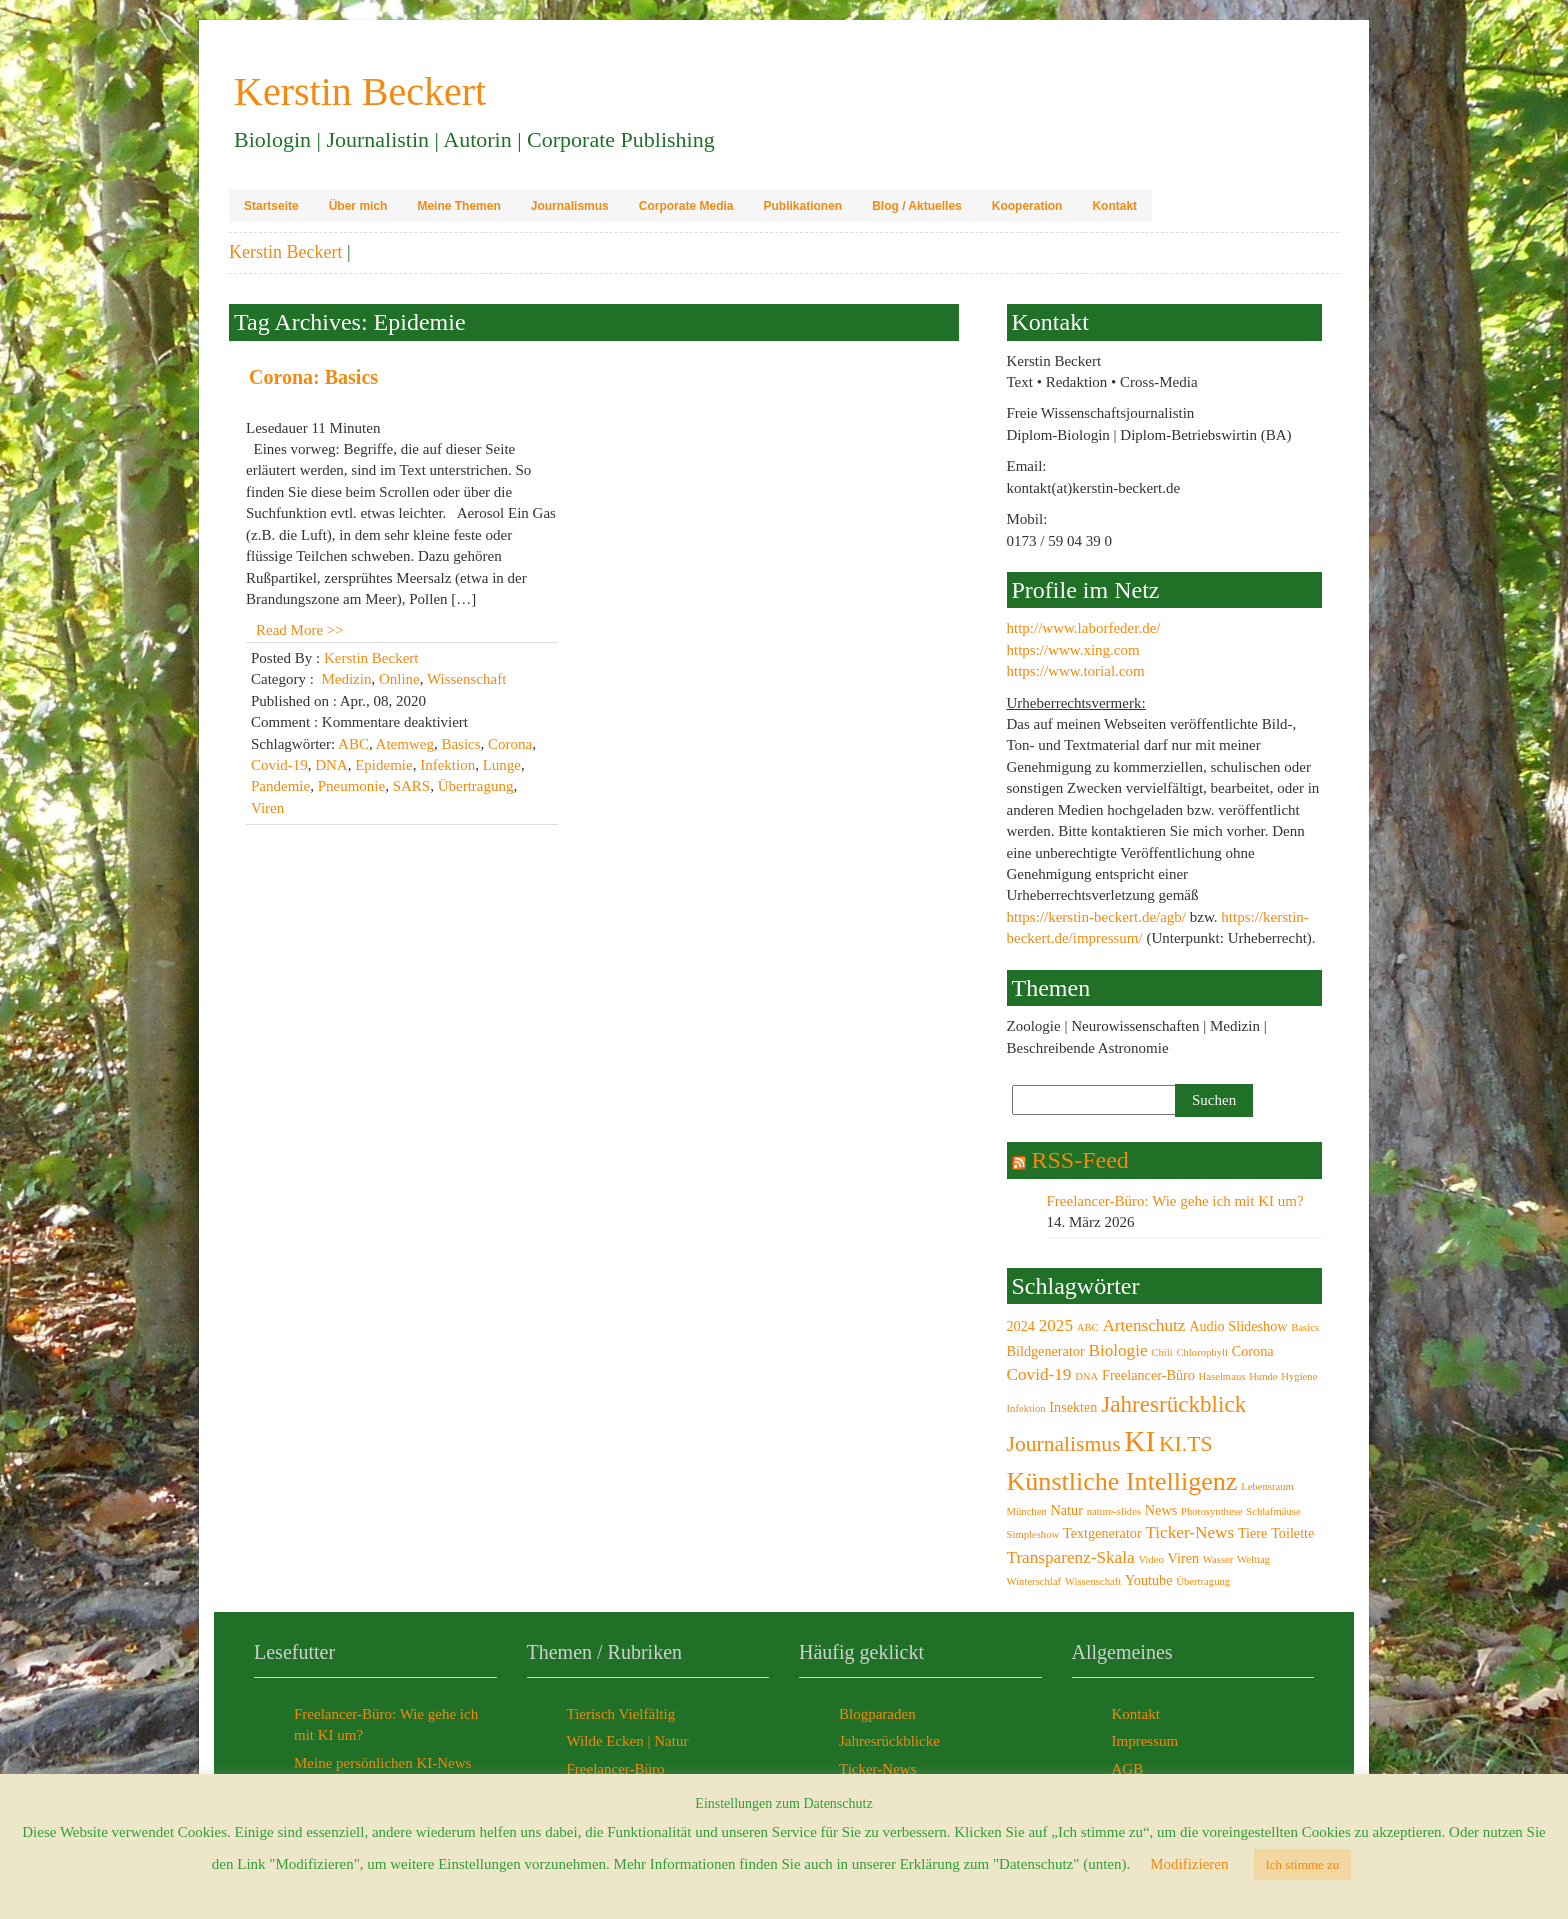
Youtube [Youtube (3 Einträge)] (1149, 1580)
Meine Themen (458, 206)
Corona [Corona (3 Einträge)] (1253, 1351)
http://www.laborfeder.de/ (1084, 628)
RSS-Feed (1080, 1160)
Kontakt (1114, 206)
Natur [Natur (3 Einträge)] (1067, 1510)
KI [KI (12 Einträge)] (1139, 1441)
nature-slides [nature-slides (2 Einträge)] (1114, 1511)
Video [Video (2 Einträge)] (1150, 1559)
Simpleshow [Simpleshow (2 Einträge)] (1033, 1534)
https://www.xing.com (1073, 650)
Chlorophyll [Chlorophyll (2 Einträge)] (1202, 1352)
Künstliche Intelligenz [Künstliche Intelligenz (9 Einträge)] (1122, 1481)
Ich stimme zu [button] (1303, 1864)
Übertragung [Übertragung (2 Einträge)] (1203, 1581)
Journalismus (570, 206)
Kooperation (1027, 206)
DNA (331, 765)
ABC (353, 744)
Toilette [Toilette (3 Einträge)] (1292, 1533)
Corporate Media (686, 206)
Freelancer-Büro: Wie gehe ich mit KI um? (1175, 1201)
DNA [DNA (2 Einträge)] (1086, 1376)
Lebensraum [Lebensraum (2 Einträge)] (1267, 1486)
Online (399, 679)
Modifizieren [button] (1189, 1864)
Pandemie (280, 786)
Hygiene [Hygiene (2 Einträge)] (1299, 1376)
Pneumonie (352, 786)
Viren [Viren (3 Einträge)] (1184, 1558)
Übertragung (476, 786)
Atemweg (405, 744)
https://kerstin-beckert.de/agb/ (1097, 917)
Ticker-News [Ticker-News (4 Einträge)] (1189, 1532)
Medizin (346, 679)
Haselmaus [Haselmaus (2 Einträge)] (1222, 1376)
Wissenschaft (466, 679)
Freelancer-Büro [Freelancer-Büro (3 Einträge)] (1148, 1375)
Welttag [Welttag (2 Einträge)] (1253, 1559)
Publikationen (802, 206)
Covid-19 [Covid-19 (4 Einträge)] (1039, 1374)
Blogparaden (877, 1714)
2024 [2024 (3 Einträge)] (1021, 1326)
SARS (412, 786)
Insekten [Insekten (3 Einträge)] (1073, 1407)
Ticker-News (877, 1769)
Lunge (502, 765)
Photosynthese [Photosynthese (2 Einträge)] (1212, 1511)
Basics (460, 744)
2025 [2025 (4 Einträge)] (1056, 1325)
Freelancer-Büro (616, 1769)
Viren (267, 808)
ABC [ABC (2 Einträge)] (1088, 1327)
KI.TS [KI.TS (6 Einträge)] (1185, 1444)
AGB (1128, 1769)
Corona (510, 744)
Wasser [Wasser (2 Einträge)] (1218, 1559)
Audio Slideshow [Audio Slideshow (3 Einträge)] (1238, 1326)
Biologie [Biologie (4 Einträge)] (1117, 1350)
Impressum (1145, 1741)
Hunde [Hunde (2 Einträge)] (1263, 1376)
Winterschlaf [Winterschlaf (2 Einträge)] (1034, 1581)
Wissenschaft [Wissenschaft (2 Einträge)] (1093, 1581)
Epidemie (383, 765)
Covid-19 (279, 765)
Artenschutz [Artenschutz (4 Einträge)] (1143, 1325)
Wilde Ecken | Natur (628, 1741)
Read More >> (300, 630)
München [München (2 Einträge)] (1027, 1511)
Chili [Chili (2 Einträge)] (1161, 1352)
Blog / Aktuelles (917, 206)
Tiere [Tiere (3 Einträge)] (1253, 1533)
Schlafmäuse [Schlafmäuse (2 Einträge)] (1273, 1511)
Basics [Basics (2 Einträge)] (1305, 1327)
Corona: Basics (313, 377)
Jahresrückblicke (889, 1741)
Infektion (447, 765)
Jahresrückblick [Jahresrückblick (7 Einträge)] (1173, 1404)
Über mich (358, 206)
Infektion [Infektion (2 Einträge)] (1026, 1408)
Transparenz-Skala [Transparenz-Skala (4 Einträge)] (1071, 1557)
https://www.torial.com (1076, 671)
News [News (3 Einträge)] (1161, 1510)
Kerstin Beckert (285, 252)
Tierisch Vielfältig (621, 1714)
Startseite (271, 206)
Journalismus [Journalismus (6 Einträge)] (1064, 1444)
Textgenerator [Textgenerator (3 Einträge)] (1102, 1533)
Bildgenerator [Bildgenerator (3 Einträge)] (1046, 1351)
